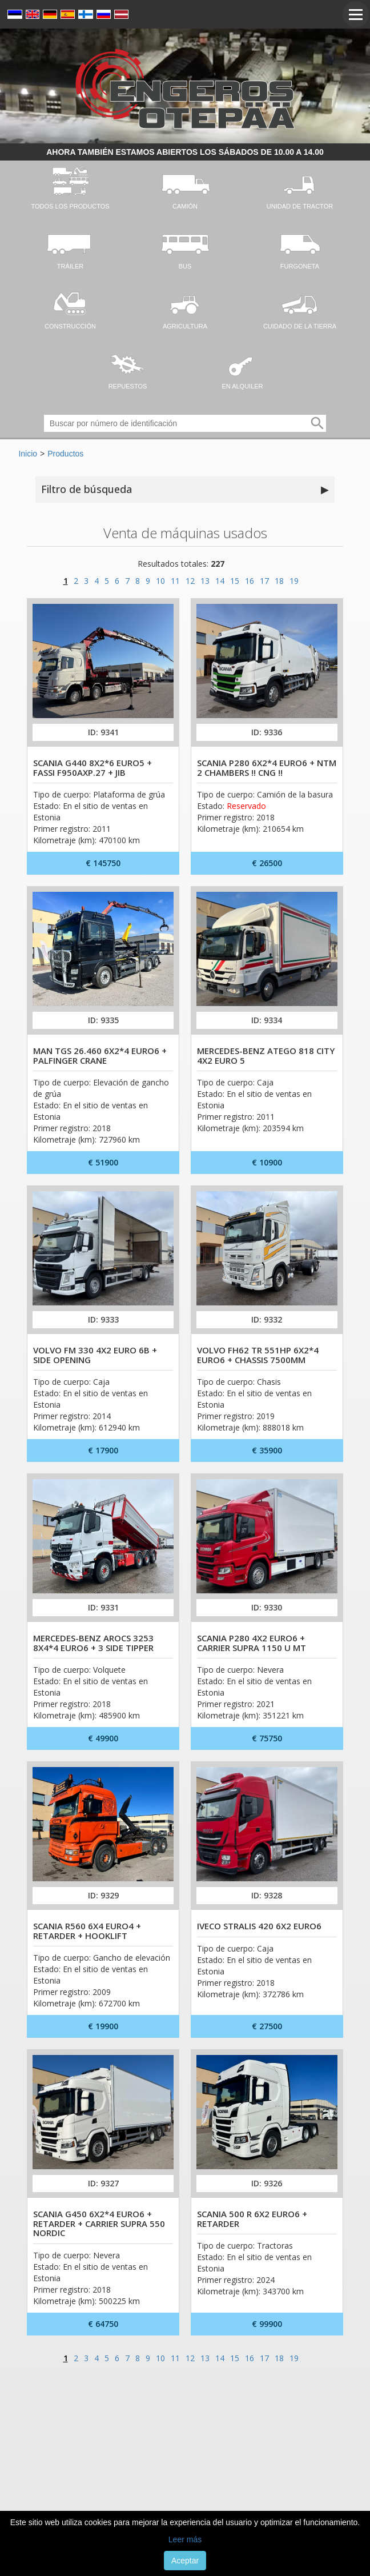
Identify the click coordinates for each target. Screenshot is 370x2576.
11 (175, 580)
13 (205, 580)
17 (264, 580)
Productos (65, 453)
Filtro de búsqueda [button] (184, 489)
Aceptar (185, 2560)
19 (294, 580)
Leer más (185, 2539)
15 (234, 580)
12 (190, 580)
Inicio (27, 453)
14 (219, 580)
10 (160, 580)
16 (249, 580)
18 (279, 580)
